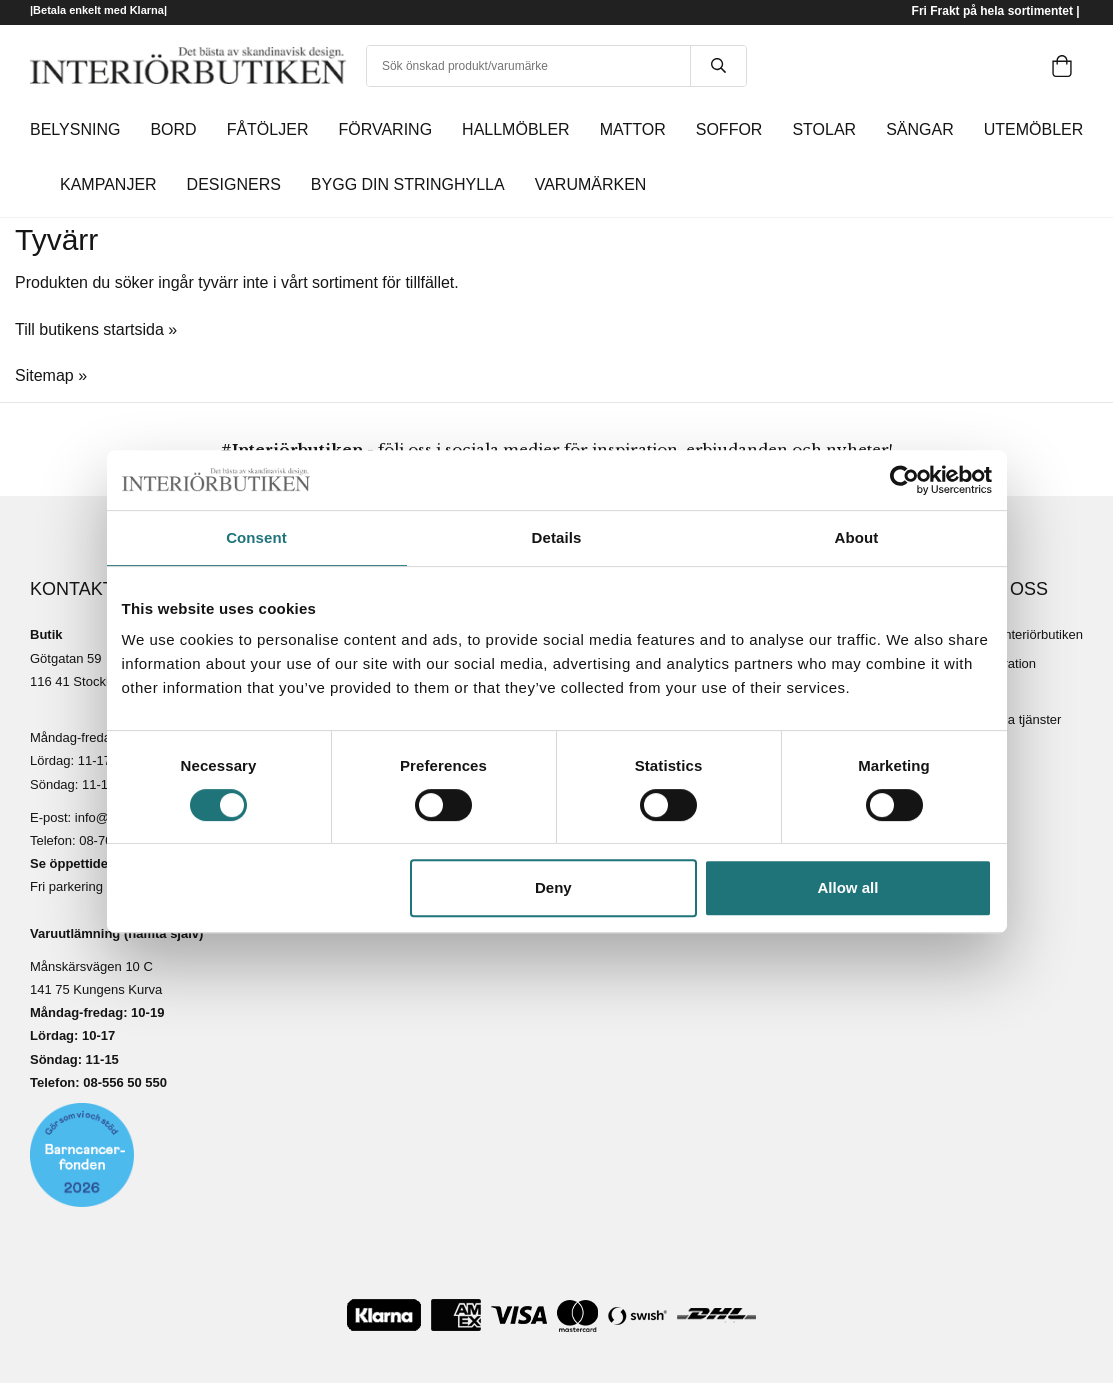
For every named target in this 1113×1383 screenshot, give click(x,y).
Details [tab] (557, 537)
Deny (553, 887)
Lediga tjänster (1018, 719)
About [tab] (857, 537)
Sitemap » (51, 375)
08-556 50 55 (121, 1082)
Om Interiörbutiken (1029, 634)
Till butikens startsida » (96, 329)
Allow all (848, 887)
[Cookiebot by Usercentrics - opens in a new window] (904, 480)
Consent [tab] (256, 537)
